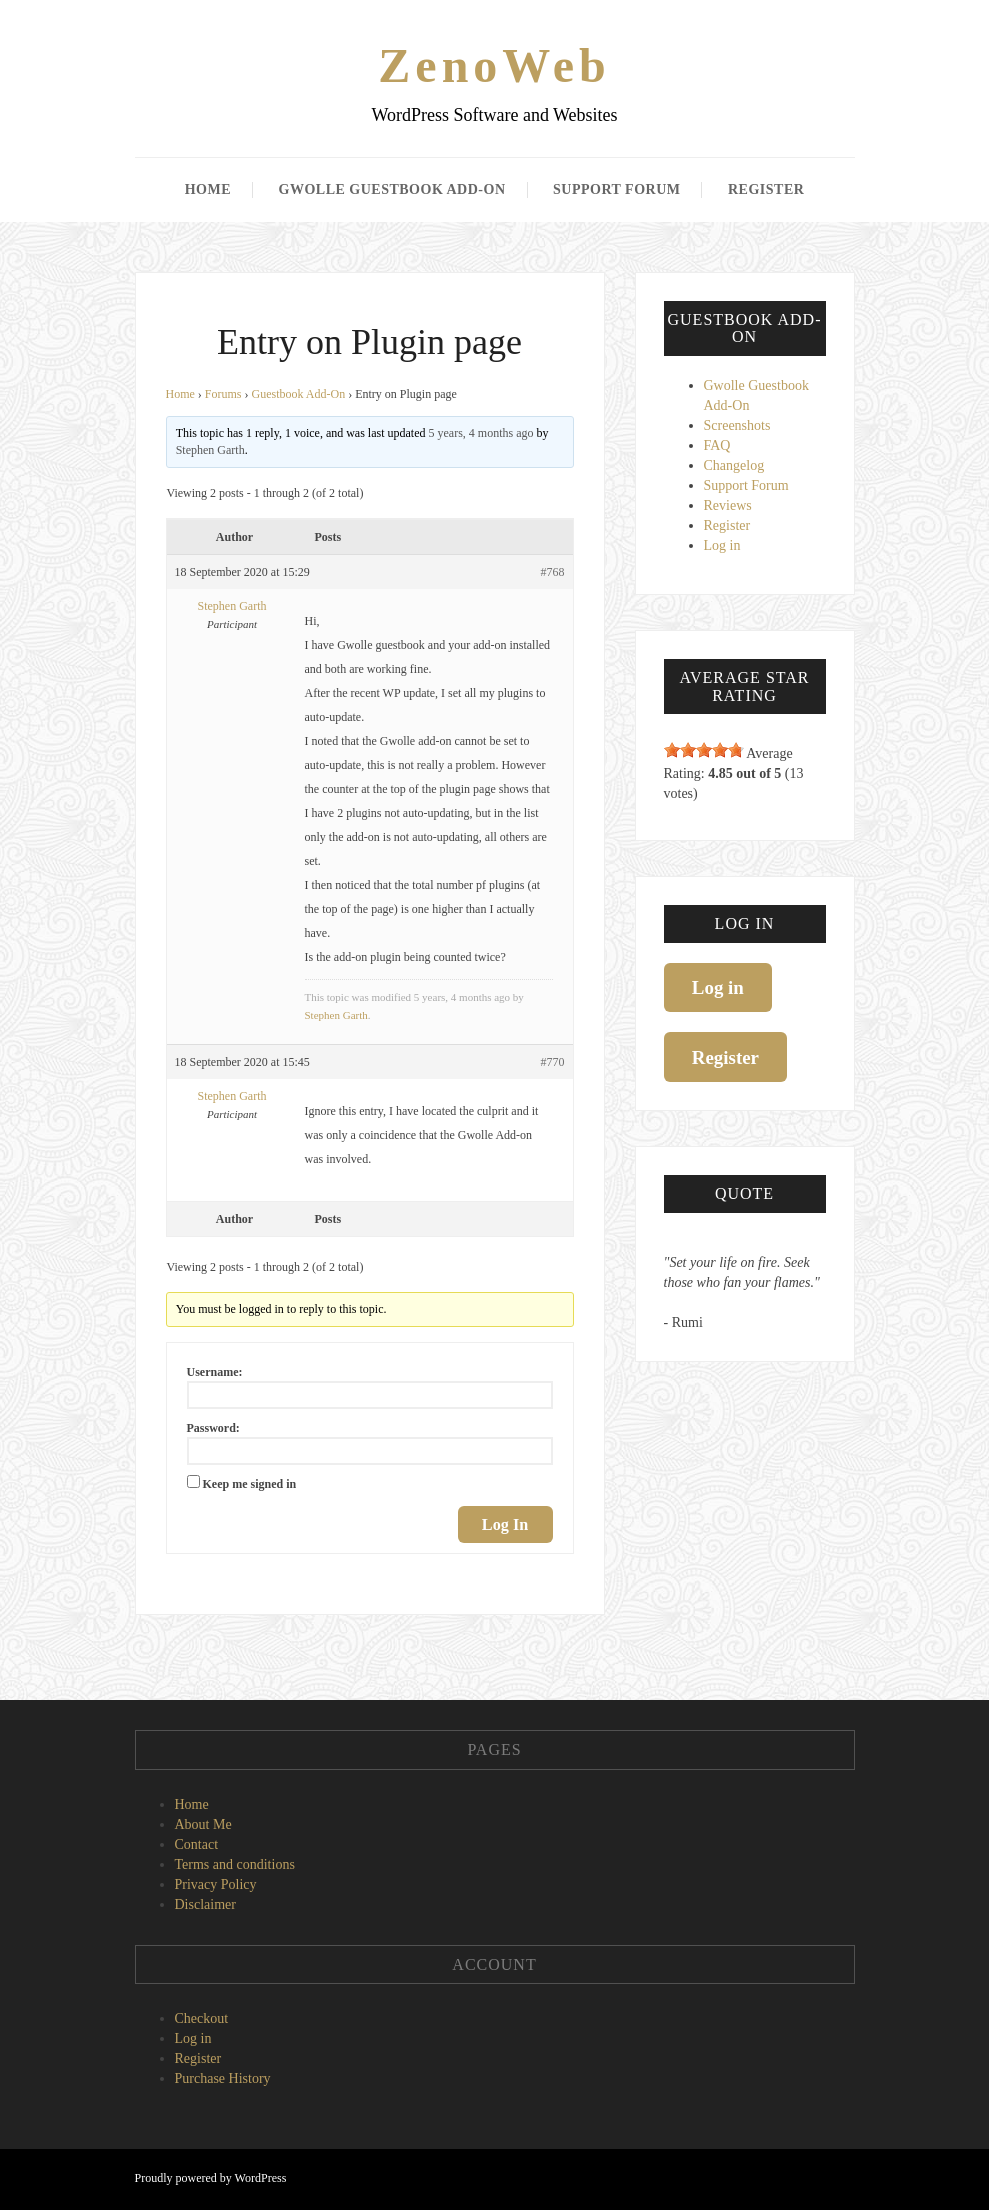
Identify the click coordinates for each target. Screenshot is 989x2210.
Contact (197, 1844)
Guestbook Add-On (299, 394)
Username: (215, 1372)
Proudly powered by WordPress (211, 2178)
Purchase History (223, 2078)
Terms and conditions (235, 1864)
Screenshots (737, 425)
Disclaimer (205, 1904)
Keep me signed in (250, 1484)
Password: (213, 1428)
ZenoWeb (494, 65)
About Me (203, 1824)
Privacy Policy (216, 1884)
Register (766, 189)
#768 (553, 572)
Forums (223, 394)
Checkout (202, 2018)
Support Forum (616, 189)
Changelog (734, 465)
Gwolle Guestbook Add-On (392, 189)
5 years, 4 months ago (481, 433)
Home (208, 189)
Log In (505, 1525)
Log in (722, 545)
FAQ (717, 445)
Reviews (728, 505)
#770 (553, 1062)
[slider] (704, 750)
